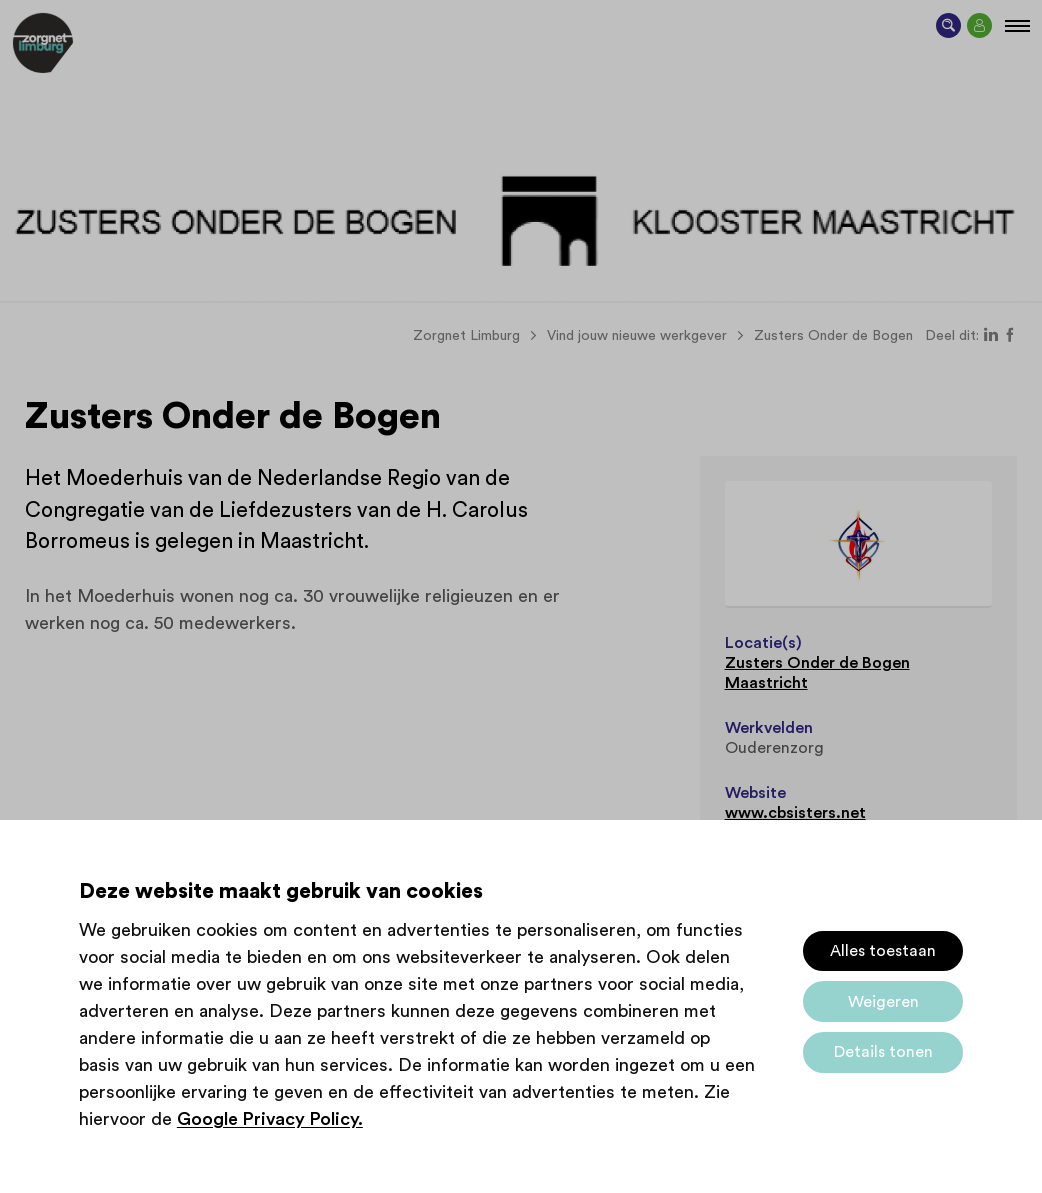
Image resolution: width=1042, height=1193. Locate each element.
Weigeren (883, 1002)
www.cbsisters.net (795, 813)
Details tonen (883, 1052)
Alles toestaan (883, 951)
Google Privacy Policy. (270, 1119)
